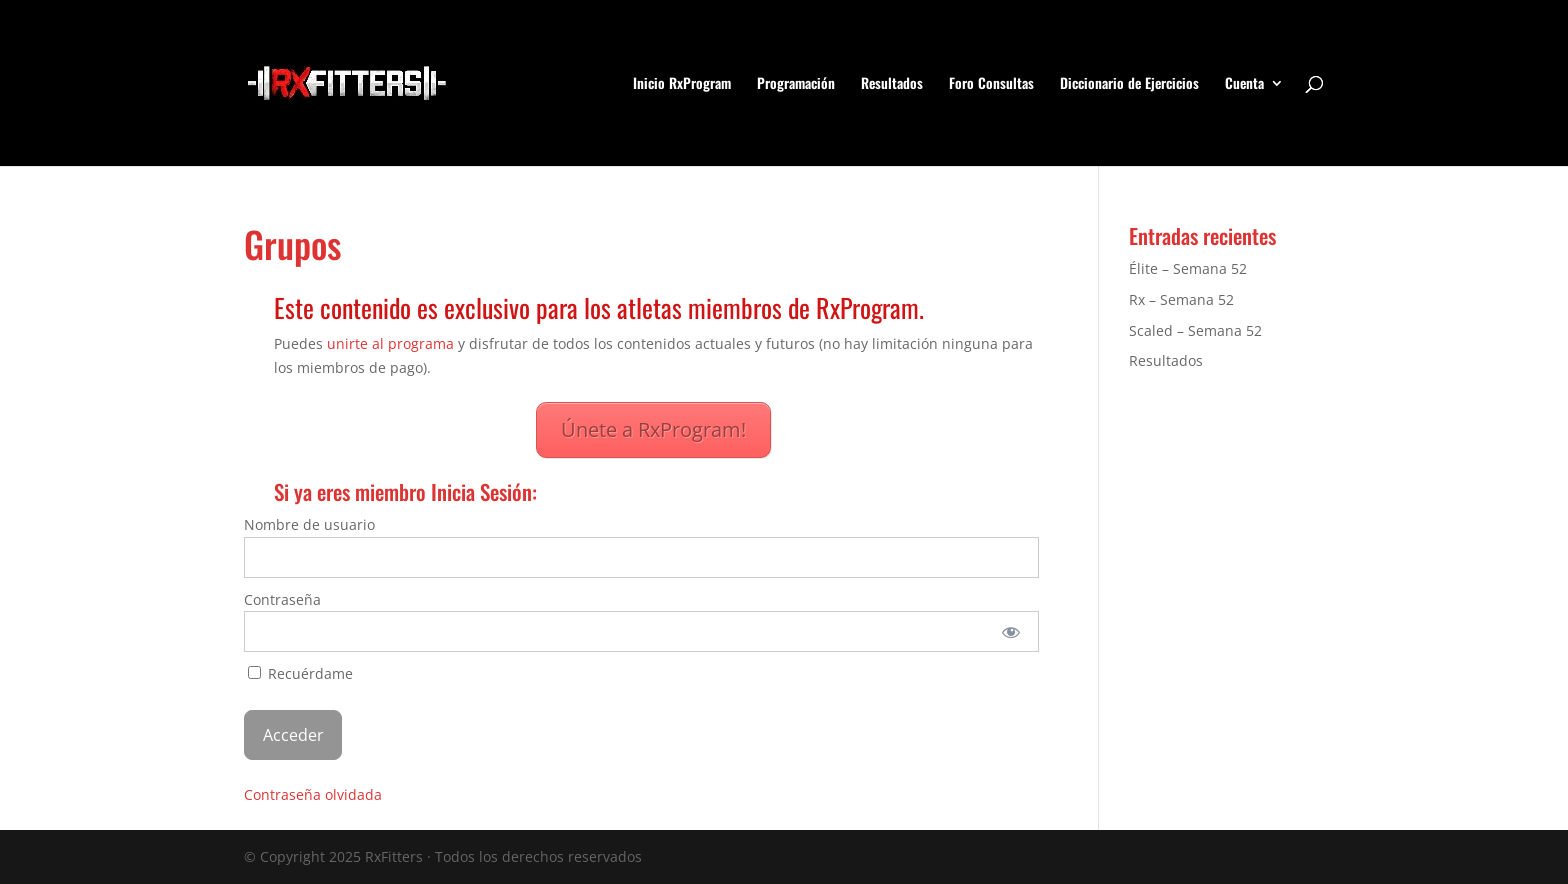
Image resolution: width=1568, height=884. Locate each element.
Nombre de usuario (309, 524)
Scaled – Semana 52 (1195, 330)
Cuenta (1244, 84)
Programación (796, 84)
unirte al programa (390, 343)
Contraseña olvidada (313, 794)
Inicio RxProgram (682, 84)
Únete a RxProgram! (653, 429)
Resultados (892, 84)
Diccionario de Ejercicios (1129, 84)
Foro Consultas (991, 84)
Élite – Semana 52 (1188, 268)
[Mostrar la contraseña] (1010, 631)
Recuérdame (300, 673)
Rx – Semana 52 (1181, 299)
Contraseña (282, 599)
